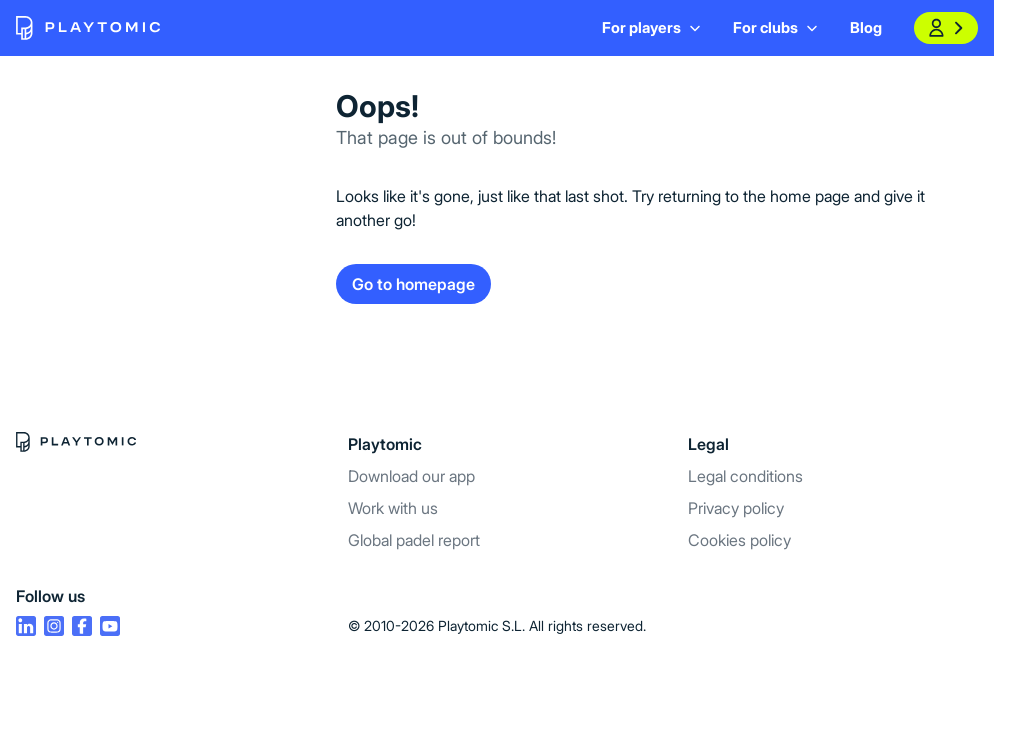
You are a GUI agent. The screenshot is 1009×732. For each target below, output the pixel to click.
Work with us (393, 508)
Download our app (411, 476)
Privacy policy (736, 508)
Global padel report (414, 540)
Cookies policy (739, 540)
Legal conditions (745, 476)
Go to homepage (413, 284)
